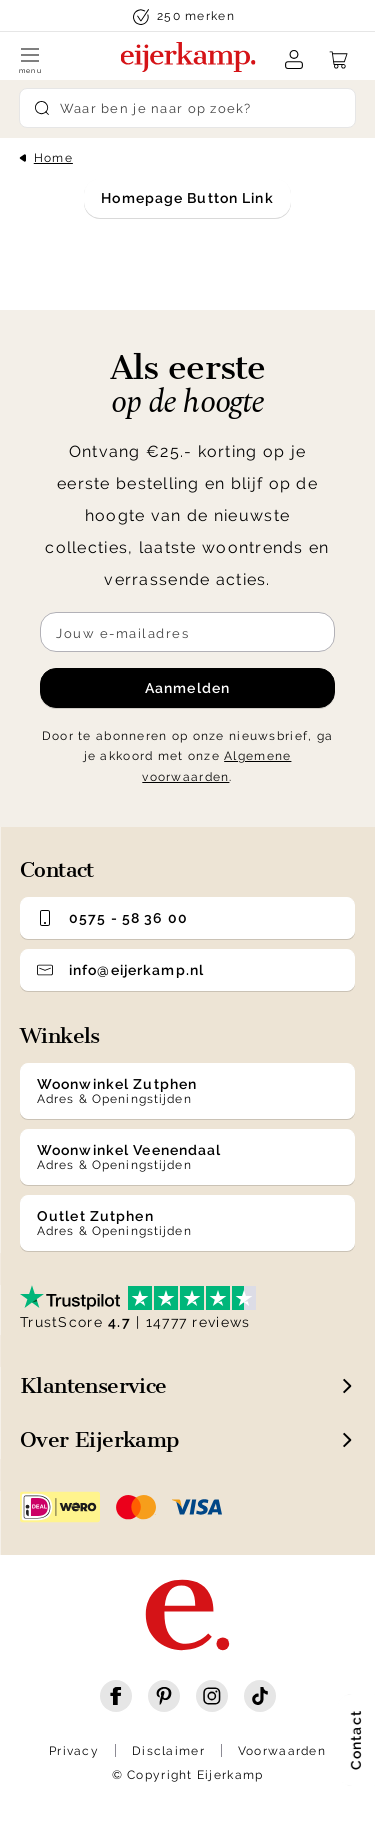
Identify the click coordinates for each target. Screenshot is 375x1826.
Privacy (74, 1751)
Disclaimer (168, 1751)
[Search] (188, 108)
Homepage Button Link (187, 198)
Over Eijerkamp (99, 1439)
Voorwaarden (282, 1751)
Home (53, 158)
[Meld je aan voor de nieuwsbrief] (187, 632)
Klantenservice (93, 1385)
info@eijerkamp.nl (120, 970)
